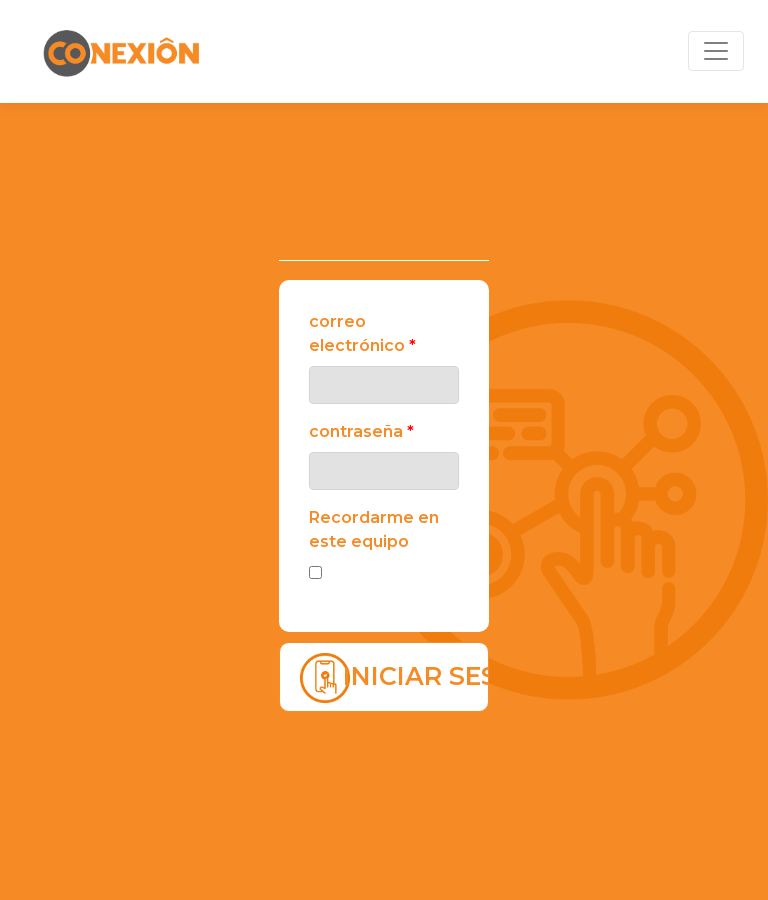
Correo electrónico (362, 333)
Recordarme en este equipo (374, 529)
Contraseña (361, 431)
